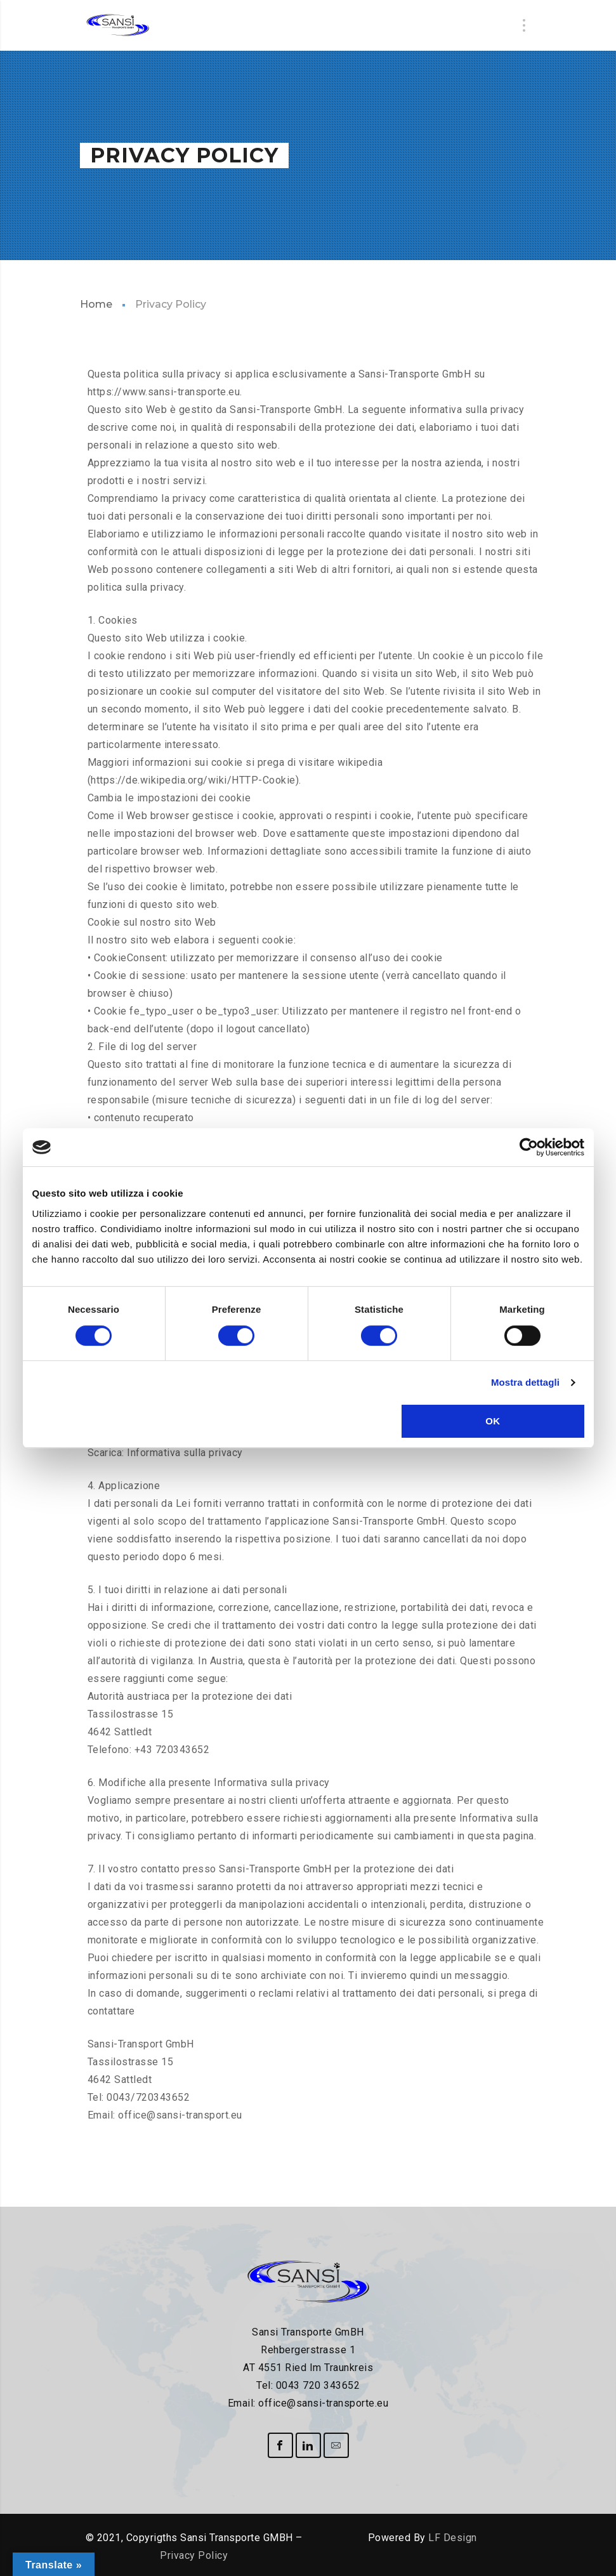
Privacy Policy (194, 2555)
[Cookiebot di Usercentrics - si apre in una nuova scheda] (528, 1147)
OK (493, 1421)
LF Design (452, 2538)
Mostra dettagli (525, 1382)
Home (96, 304)
